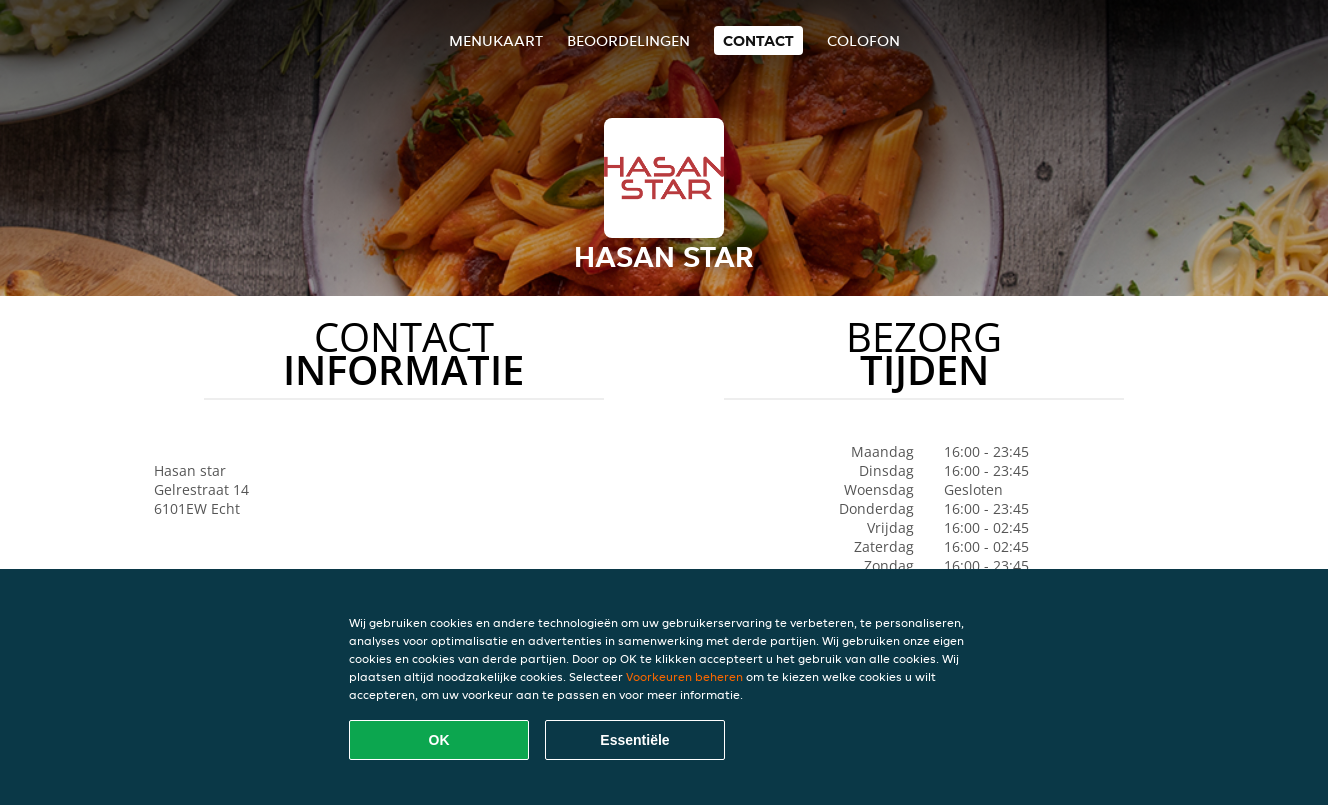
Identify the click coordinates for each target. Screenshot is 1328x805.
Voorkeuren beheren (684, 676)
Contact (758, 40)
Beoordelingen (628, 40)
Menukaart (496, 40)
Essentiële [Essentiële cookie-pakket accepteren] (634, 740)
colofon (863, 40)
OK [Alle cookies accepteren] (439, 740)
